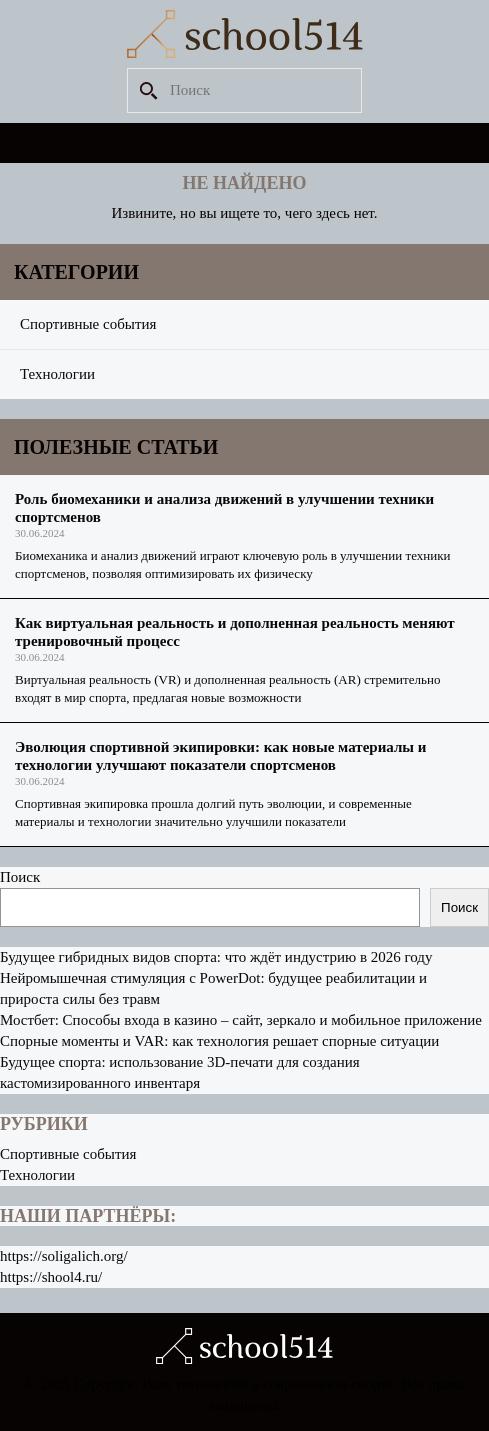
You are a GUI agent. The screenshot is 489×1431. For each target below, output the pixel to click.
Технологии (57, 374)
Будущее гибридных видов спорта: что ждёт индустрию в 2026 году (216, 957)
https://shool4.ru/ (51, 1277)
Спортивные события (88, 324)
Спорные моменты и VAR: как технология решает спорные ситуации (219, 1041)
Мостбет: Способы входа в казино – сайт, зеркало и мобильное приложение (241, 1020)
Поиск (20, 877)
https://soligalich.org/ (64, 1256)
